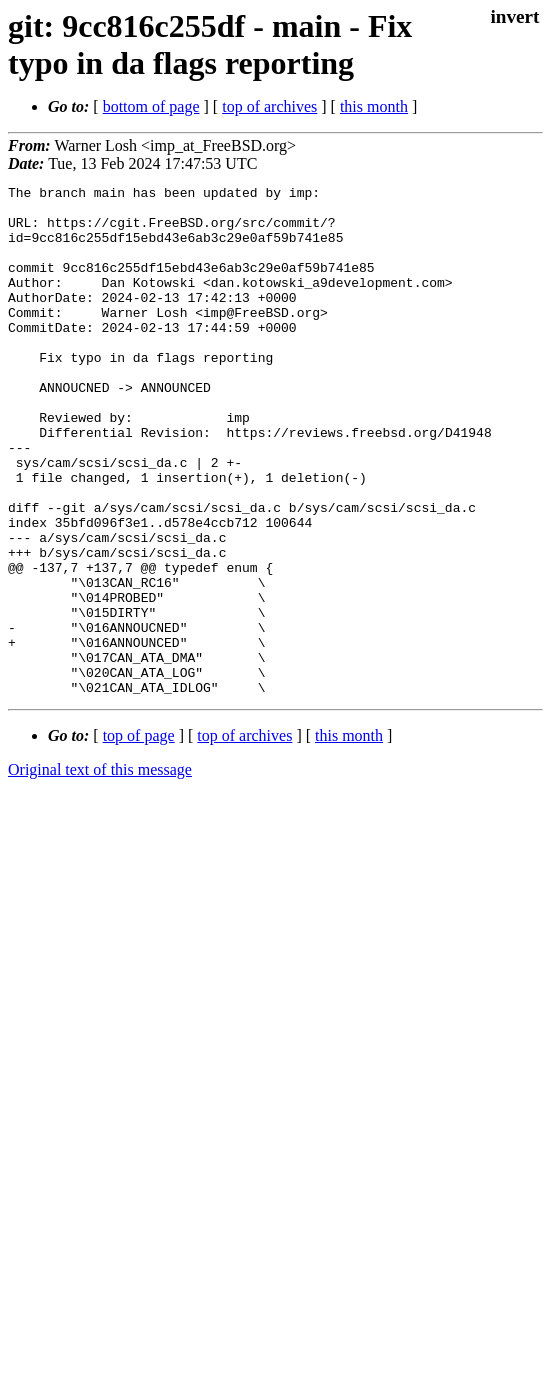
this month (374, 106)
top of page (139, 837)
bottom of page (151, 106)
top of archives (269, 106)
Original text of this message (100, 871)
